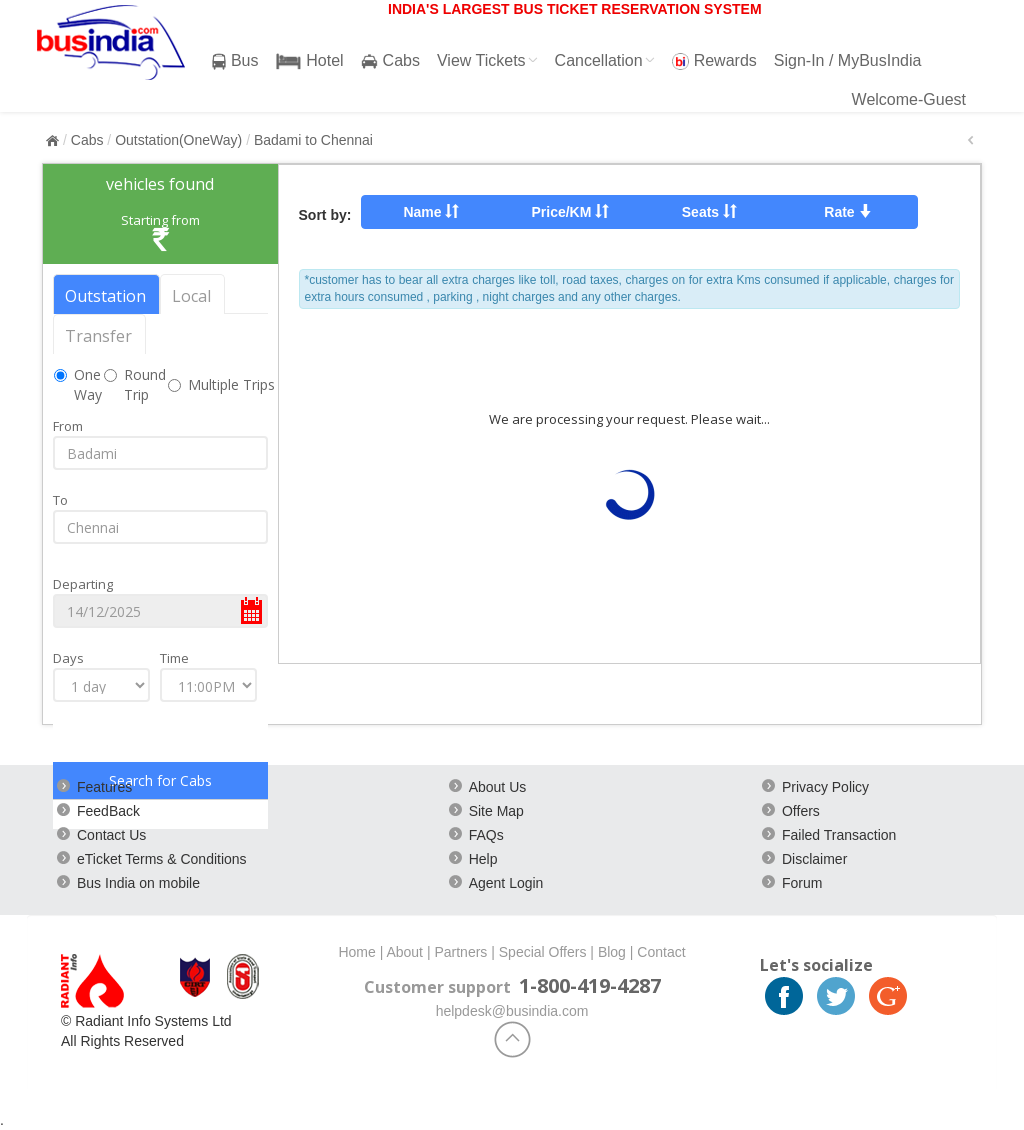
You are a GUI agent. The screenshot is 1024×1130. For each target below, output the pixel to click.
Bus (235, 61)
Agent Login (506, 883)
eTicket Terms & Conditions (162, 859)
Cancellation (605, 60)
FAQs (486, 835)
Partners (460, 952)
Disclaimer (814, 859)
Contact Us (111, 835)
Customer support (437, 987)
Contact (661, 952)
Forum (802, 883)
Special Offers (543, 952)
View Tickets (487, 60)
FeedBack (108, 811)
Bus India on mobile (138, 883)
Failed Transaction (839, 835)
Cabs (390, 61)
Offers (801, 811)
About (404, 952)
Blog (612, 952)
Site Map (496, 811)
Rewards (714, 61)
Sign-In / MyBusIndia (848, 60)
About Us (498, 787)
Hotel (310, 61)
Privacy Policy (825, 787)
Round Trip (145, 384)
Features (104, 787)
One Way (88, 384)
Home (356, 952)
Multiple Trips (231, 384)
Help (483, 859)
